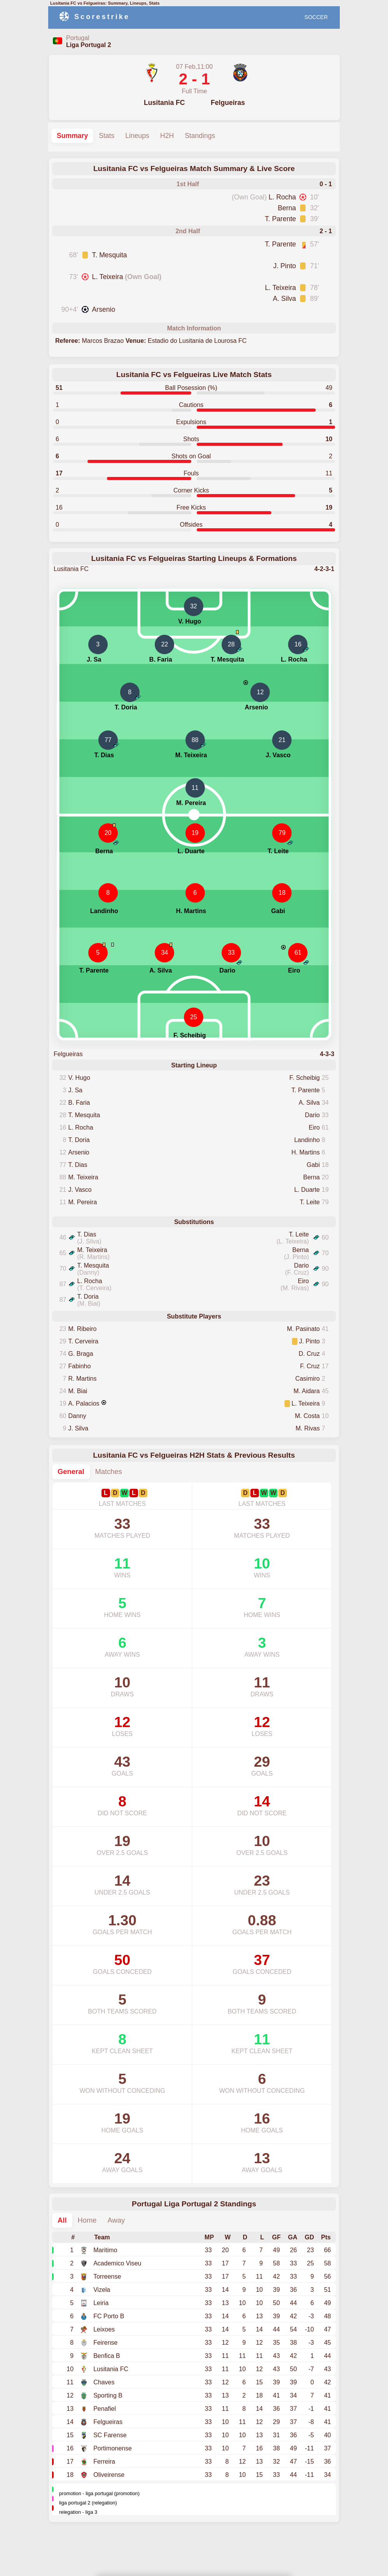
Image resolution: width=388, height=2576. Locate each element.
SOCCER (316, 17)
